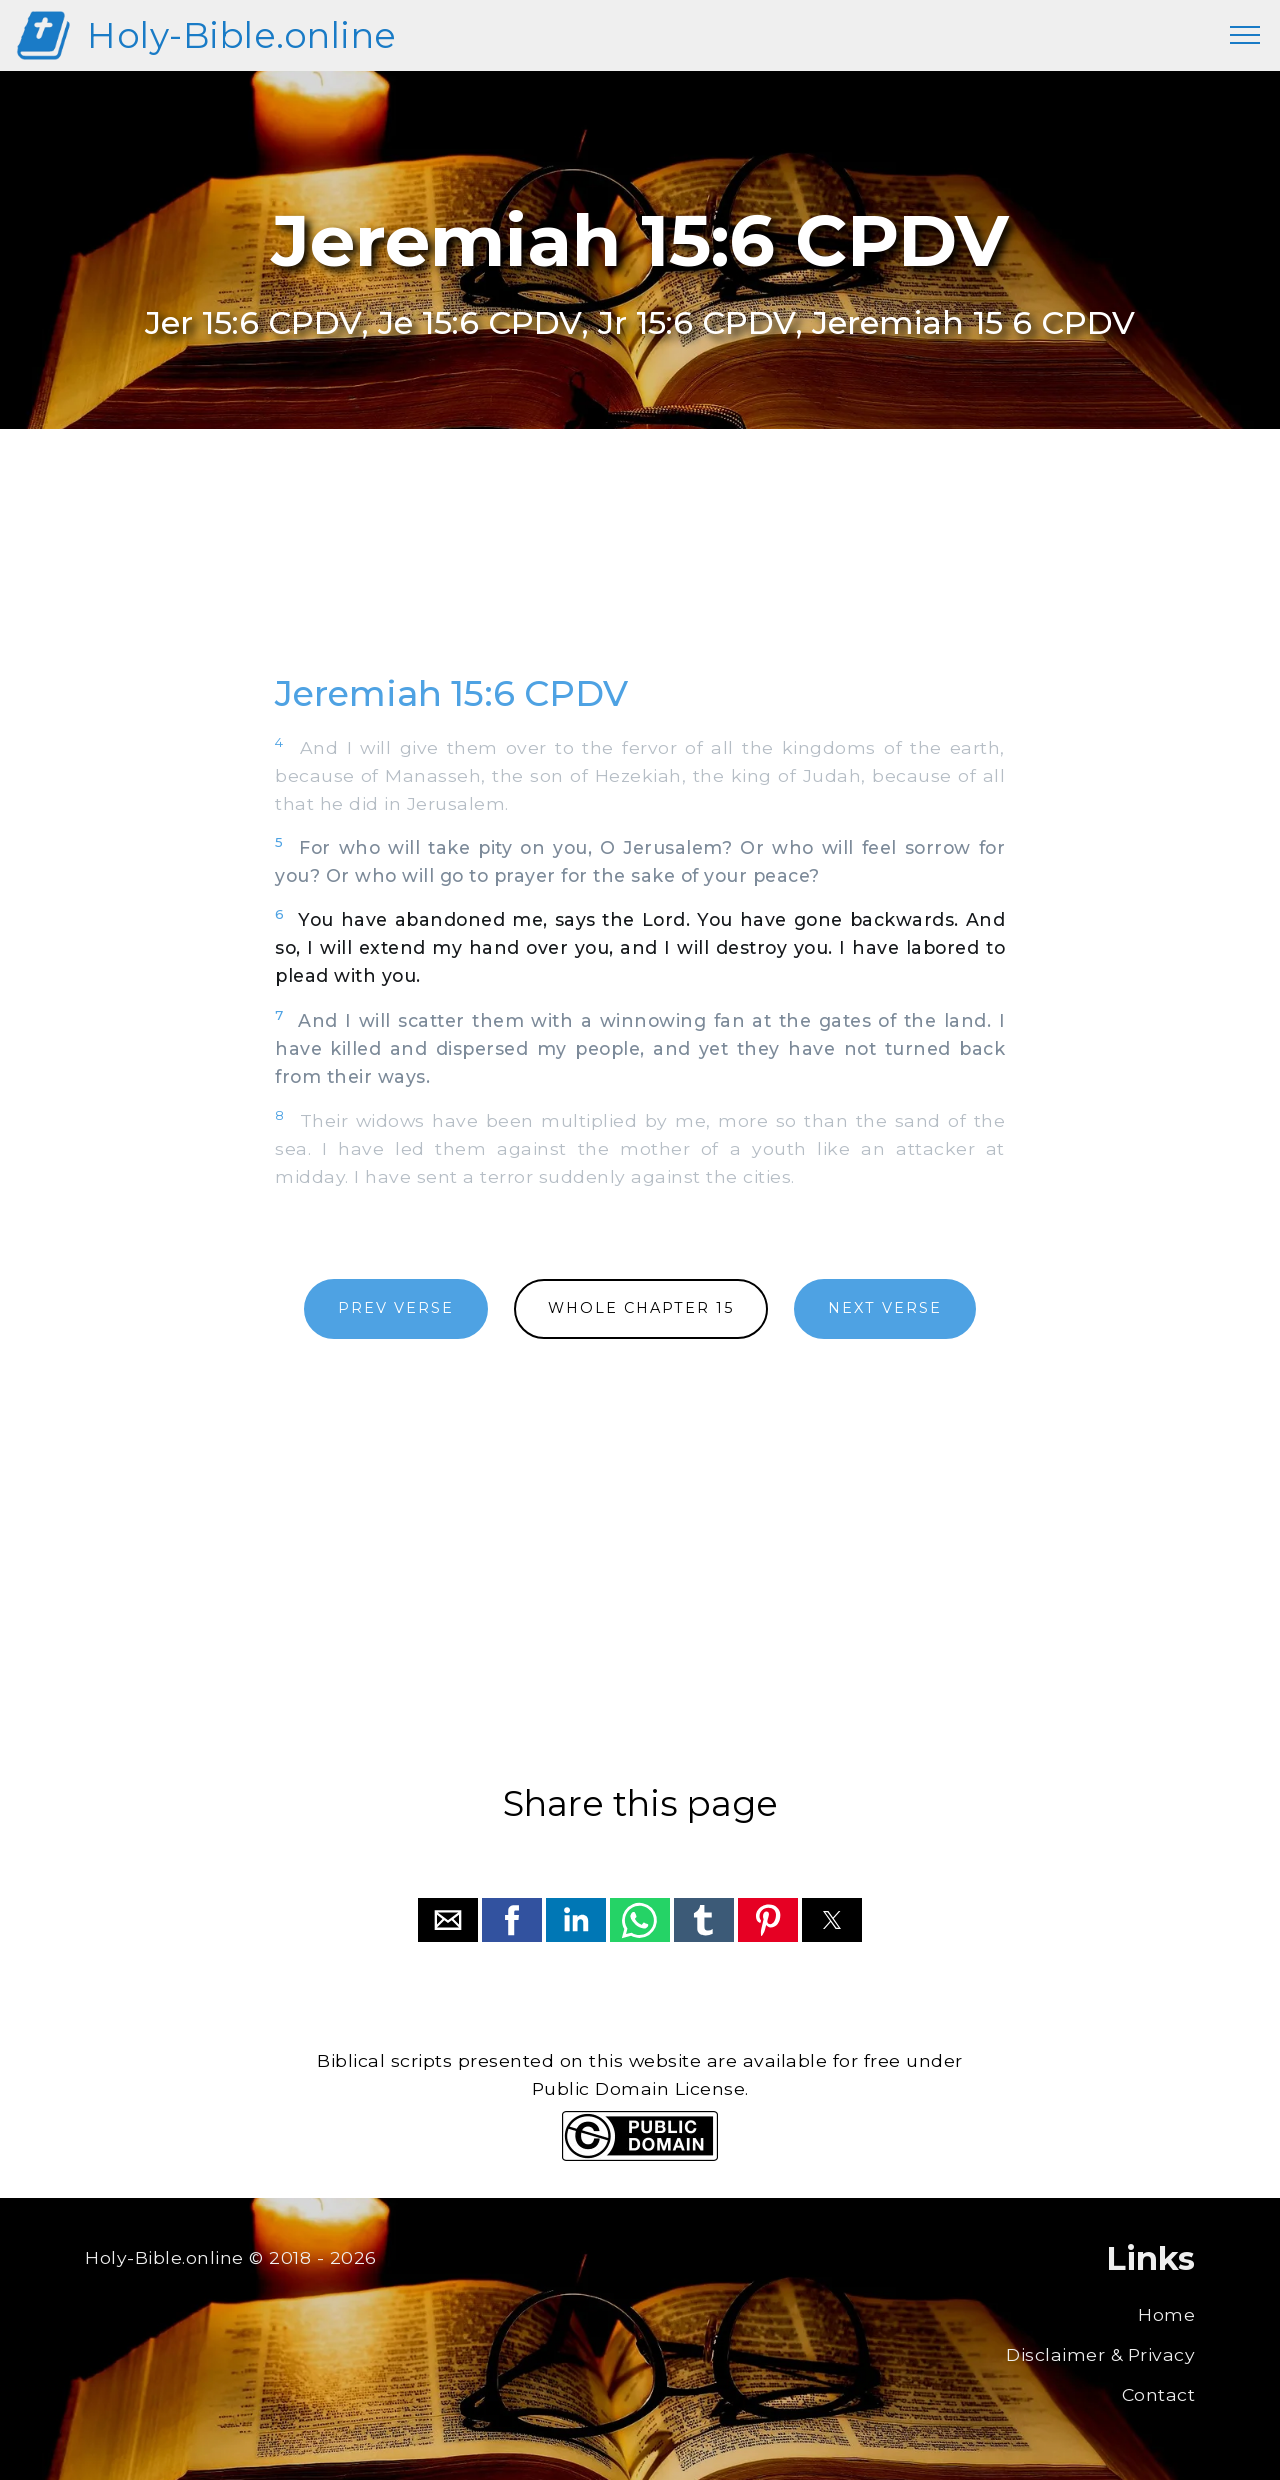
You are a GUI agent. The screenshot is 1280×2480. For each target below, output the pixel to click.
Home (1166, 2314)
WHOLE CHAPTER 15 (641, 1308)
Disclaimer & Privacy (1100, 2354)
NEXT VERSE (885, 1308)
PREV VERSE (396, 1308)
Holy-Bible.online (242, 35)
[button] (448, 1920)
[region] (640, 573)
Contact (1159, 2394)
